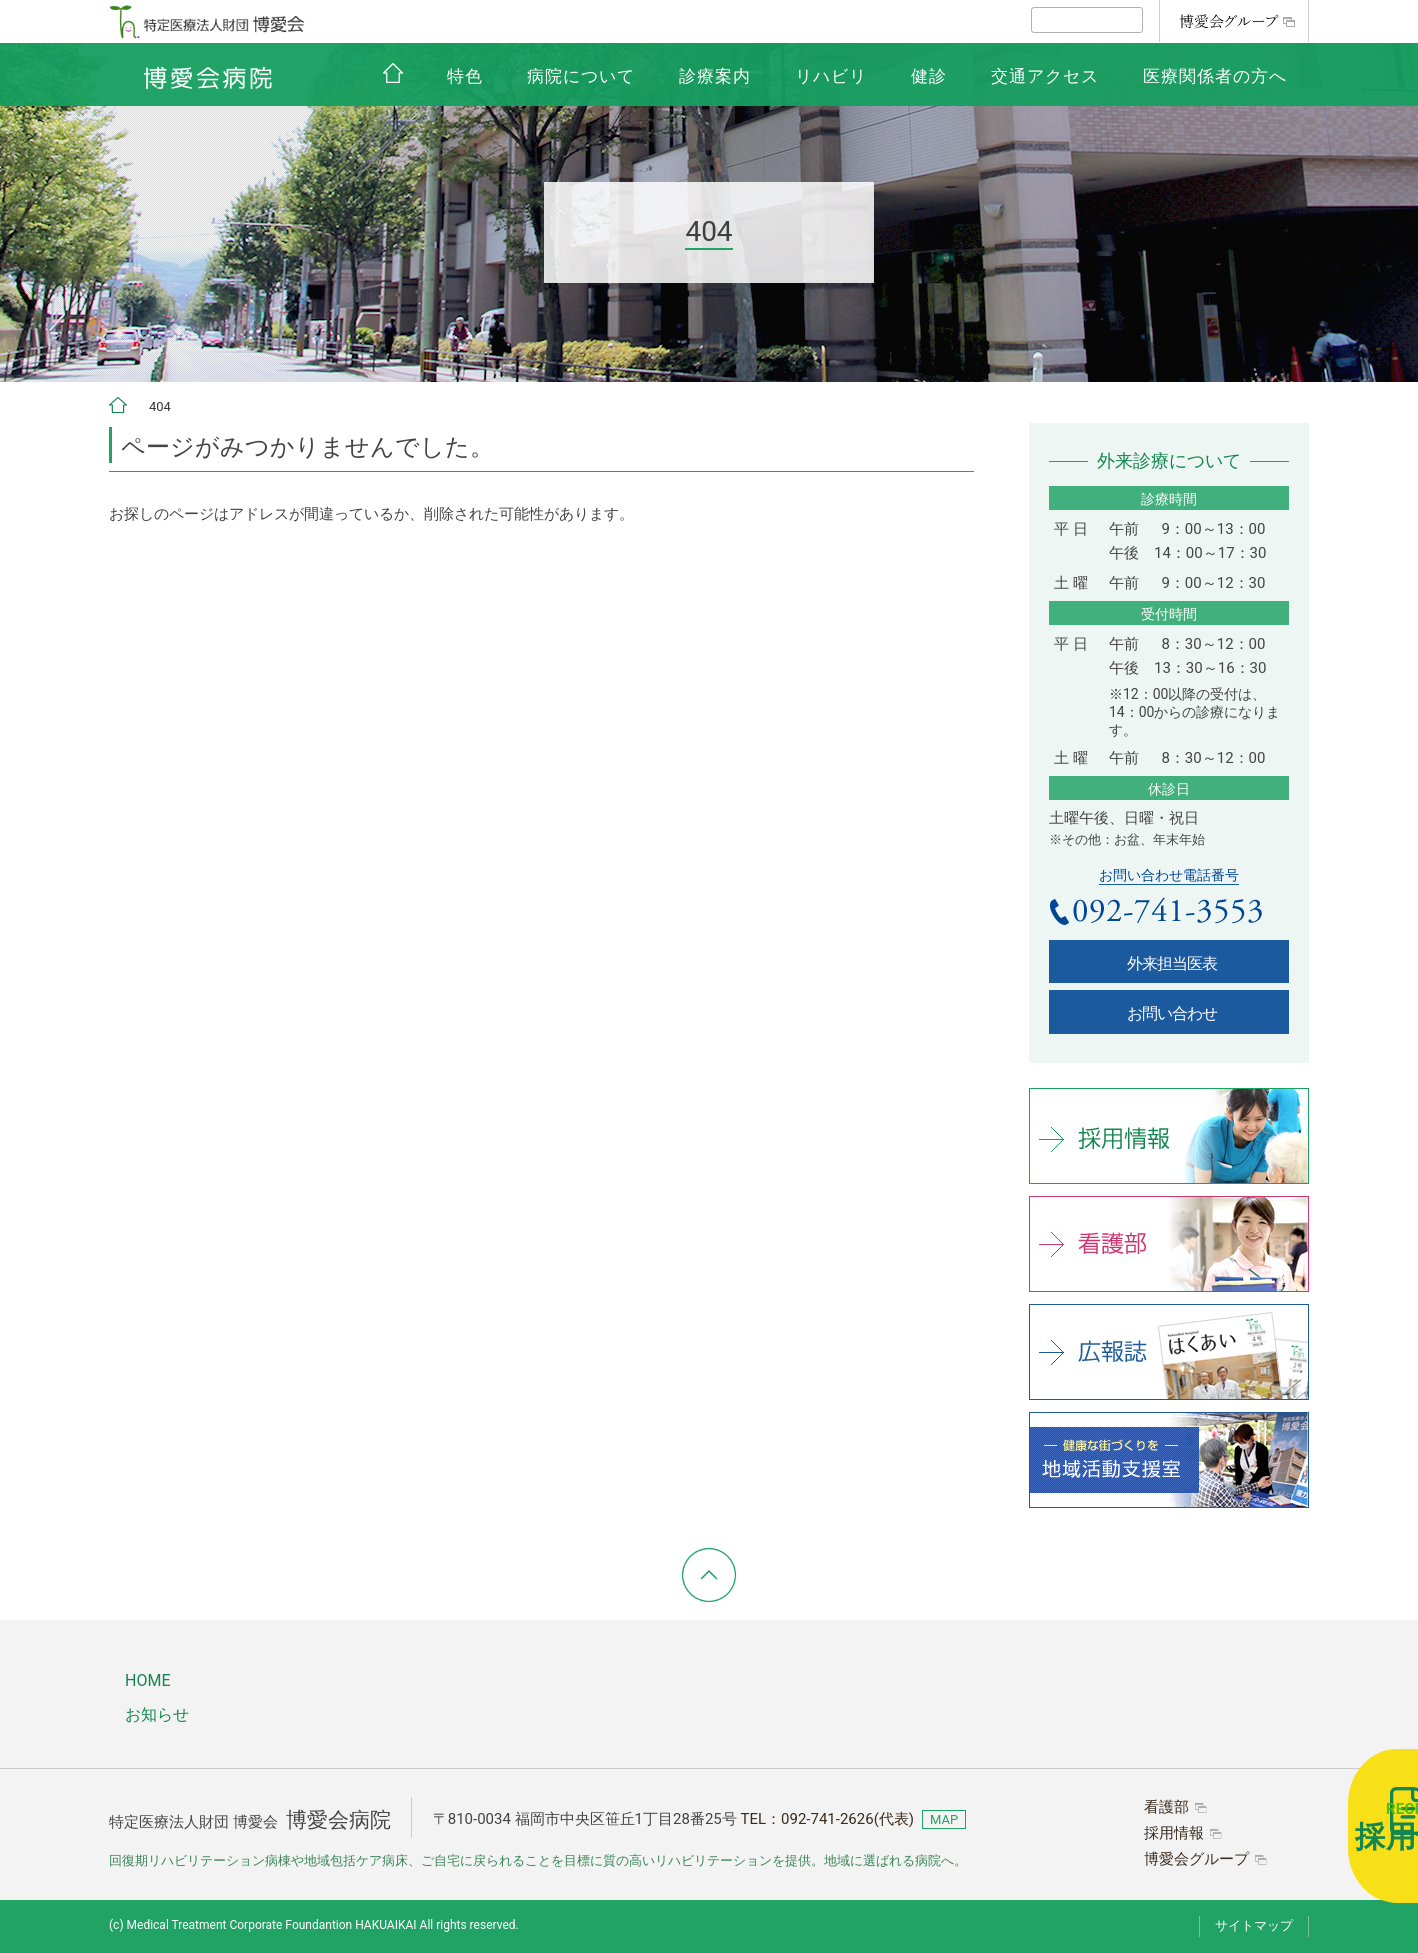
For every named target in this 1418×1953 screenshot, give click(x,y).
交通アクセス (1045, 76)
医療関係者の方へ (1215, 76)
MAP (944, 1819)
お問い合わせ (1172, 1013)
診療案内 (715, 76)
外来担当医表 (1172, 963)
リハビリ (831, 76)
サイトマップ (1254, 1925)
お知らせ (157, 1714)
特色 (465, 76)
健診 (929, 76)
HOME (147, 1680)
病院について (581, 76)
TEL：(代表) (827, 1819)
